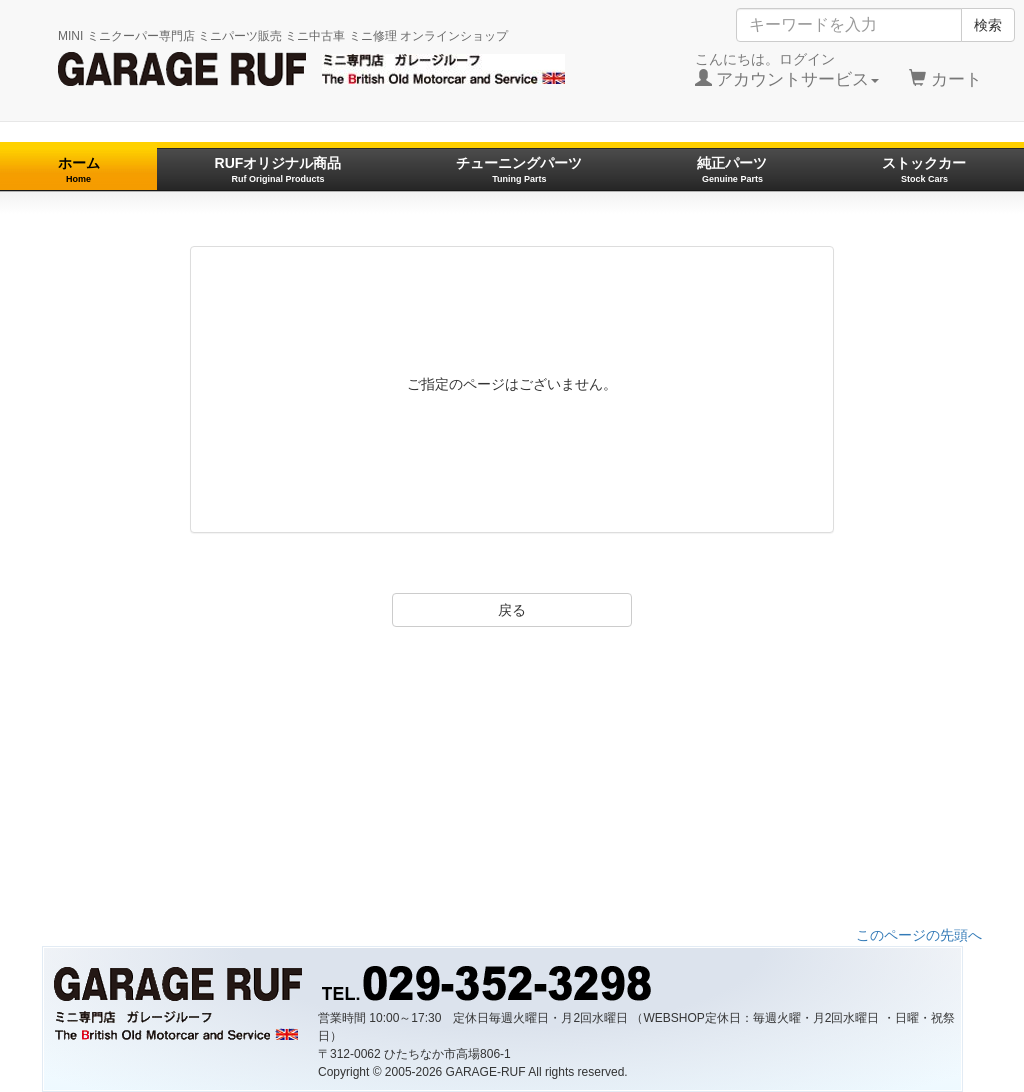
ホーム (79, 169)
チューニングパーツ (519, 169)
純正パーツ (732, 169)
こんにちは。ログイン (787, 70)
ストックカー (924, 169)
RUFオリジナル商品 (278, 169)
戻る (512, 610)
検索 (988, 25)
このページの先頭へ (919, 935)
